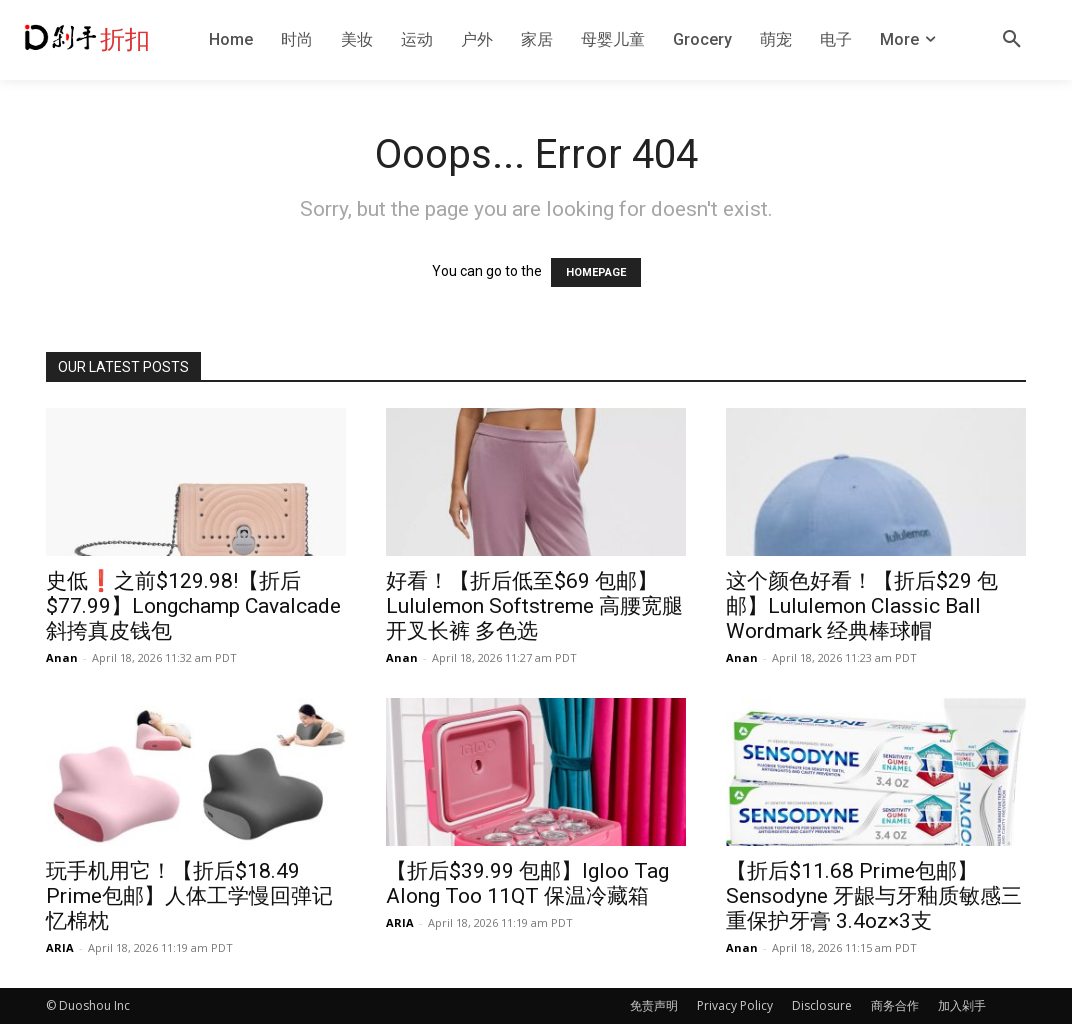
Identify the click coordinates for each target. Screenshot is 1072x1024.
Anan (62, 657)
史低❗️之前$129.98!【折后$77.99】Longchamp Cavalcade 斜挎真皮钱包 (193, 606)
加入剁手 (962, 1005)
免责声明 (654, 1005)
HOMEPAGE (596, 272)
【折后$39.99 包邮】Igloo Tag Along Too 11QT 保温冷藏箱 (527, 883)
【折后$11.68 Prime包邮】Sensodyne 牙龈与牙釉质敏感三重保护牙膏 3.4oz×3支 (874, 896)
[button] (1012, 40)
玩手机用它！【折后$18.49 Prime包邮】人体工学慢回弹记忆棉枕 (189, 896)
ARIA (60, 947)
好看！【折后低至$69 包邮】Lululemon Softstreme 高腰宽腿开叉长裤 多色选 (534, 606)
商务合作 (895, 1005)
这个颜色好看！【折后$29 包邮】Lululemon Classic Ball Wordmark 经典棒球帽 (862, 606)
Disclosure (822, 1005)
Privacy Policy (735, 1005)
